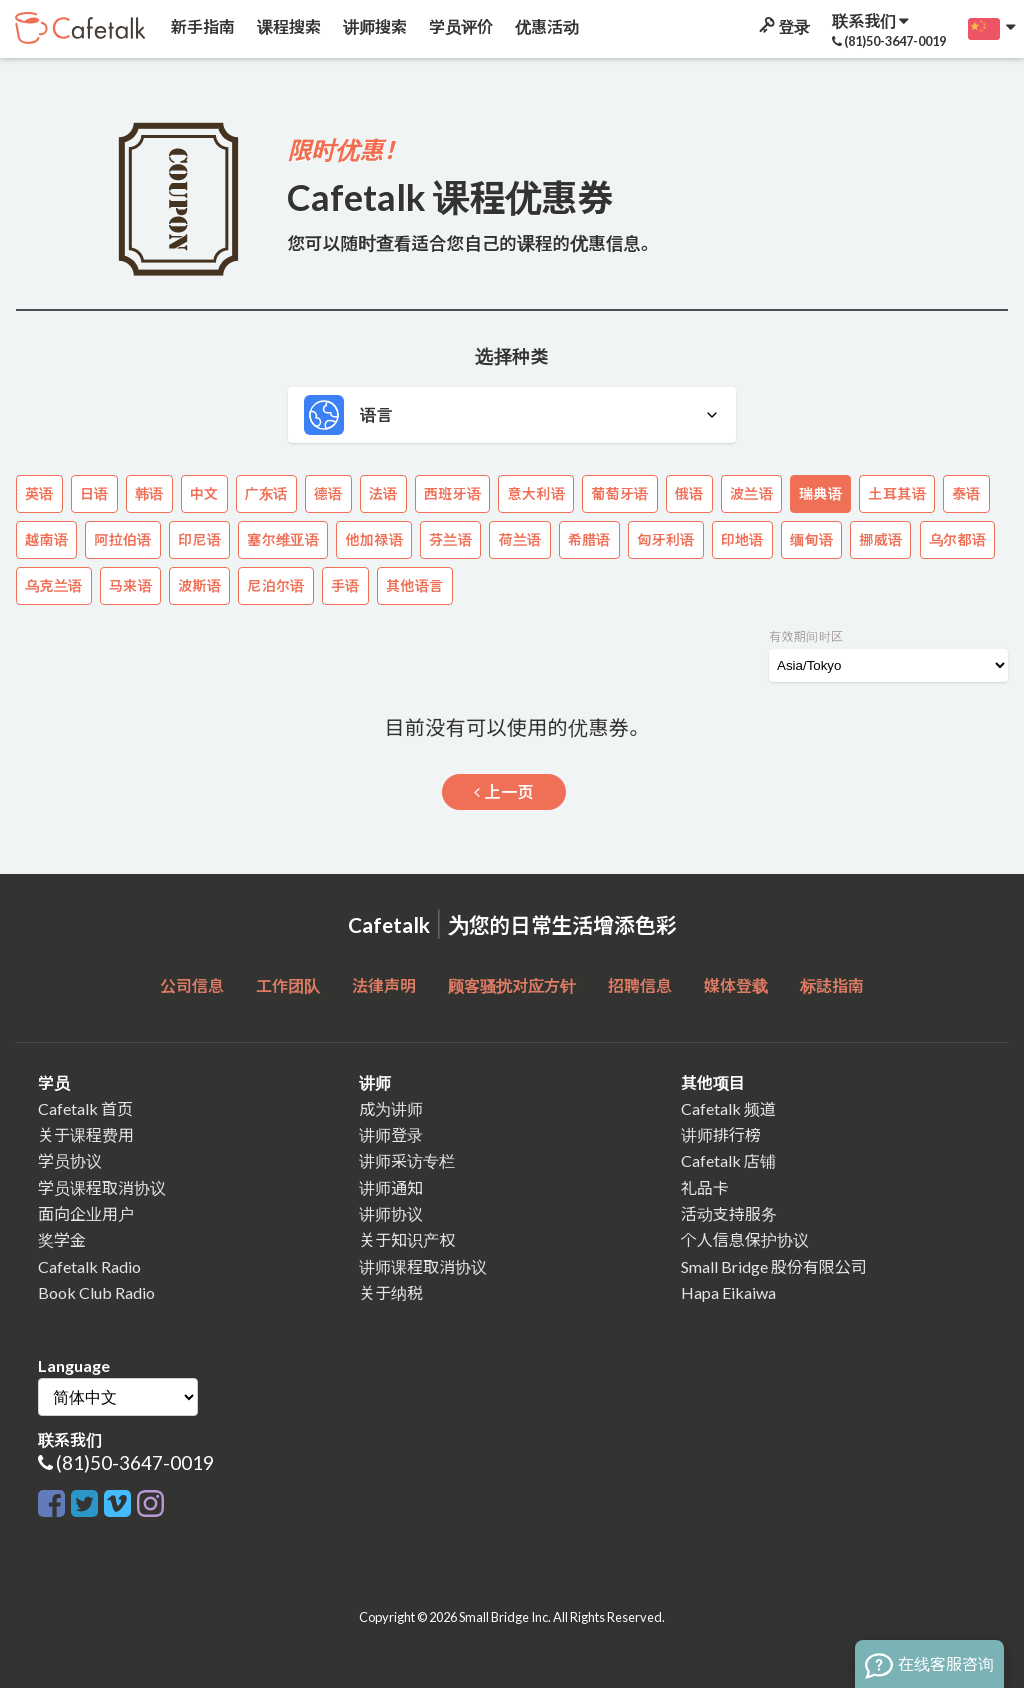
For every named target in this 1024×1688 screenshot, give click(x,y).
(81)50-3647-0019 (135, 1462)
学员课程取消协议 (102, 1187)
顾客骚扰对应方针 (512, 985)
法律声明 (384, 985)
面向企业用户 (86, 1213)
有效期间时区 (806, 636)
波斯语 (199, 585)
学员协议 (70, 1160)
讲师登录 (391, 1134)
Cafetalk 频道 (728, 1108)
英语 (39, 493)
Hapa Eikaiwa (728, 1292)
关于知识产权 (407, 1239)
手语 (345, 585)
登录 (783, 26)
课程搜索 (287, 26)
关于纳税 (391, 1292)
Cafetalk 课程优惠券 (450, 197)
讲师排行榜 (721, 1134)
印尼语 (199, 539)
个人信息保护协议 (745, 1239)
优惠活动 (545, 26)
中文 (204, 493)
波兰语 (751, 493)
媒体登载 (736, 985)
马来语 (130, 585)
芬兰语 (450, 539)
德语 (328, 493)
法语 (383, 493)
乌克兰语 (54, 585)
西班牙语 (453, 493)
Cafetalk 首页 (85, 1108)
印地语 (742, 539)
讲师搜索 (373, 26)
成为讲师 (391, 1108)
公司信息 (192, 985)
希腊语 (589, 539)
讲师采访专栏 (407, 1160)
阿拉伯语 (123, 539)
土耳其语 (897, 493)
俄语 (689, 493)
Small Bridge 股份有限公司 (774, 1266)
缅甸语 (811, 539)
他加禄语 (374, 539)
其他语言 (415, 585)
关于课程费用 (86, 1134)
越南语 (46, 539)
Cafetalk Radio (89, 1266)
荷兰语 (519, 539)
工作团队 (288, 985)
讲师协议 (391, 1213)
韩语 (149, 493)
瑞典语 (820, 493)
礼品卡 (705, 1187)
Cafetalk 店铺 (728, 1160)
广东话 (266, 493)
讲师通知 (391, 1187)
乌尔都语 (958, 539)
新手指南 (201, 26)
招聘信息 (640, 985)
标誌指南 (832, 985)
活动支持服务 (729, 1213)
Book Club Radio (96, 1292)
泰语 (966, 493)
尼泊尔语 (276, 585)
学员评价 (459, 26)
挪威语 (880, 539)
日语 (94, 493)
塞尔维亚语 (283, 539)
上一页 (504, 792)
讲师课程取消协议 (423, 1266)
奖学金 (62, 1239)
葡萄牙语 (620, 493)
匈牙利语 (666, 539)
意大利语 (536, 493)
